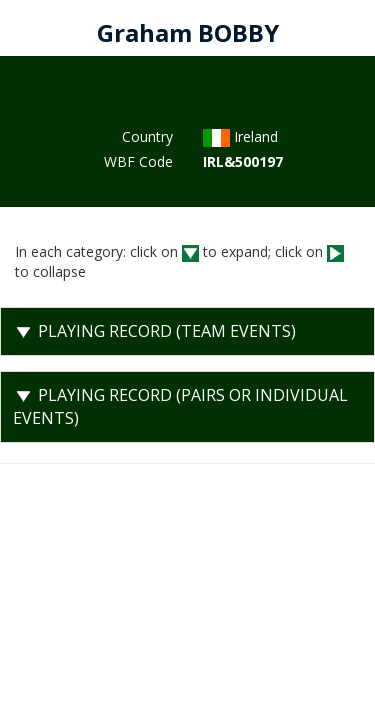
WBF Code (138, 161)
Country (147, 136)
